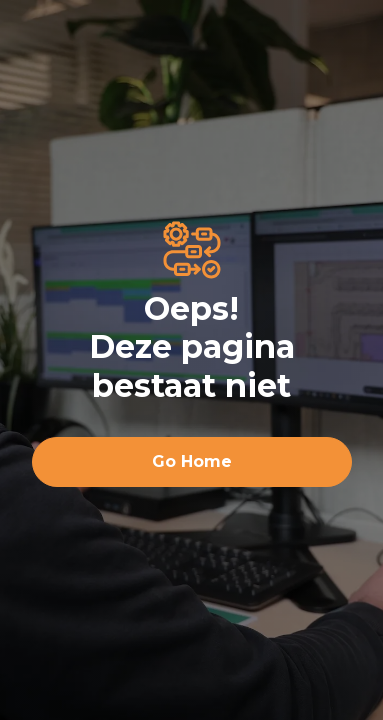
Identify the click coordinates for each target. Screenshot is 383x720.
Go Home (192, 461)
